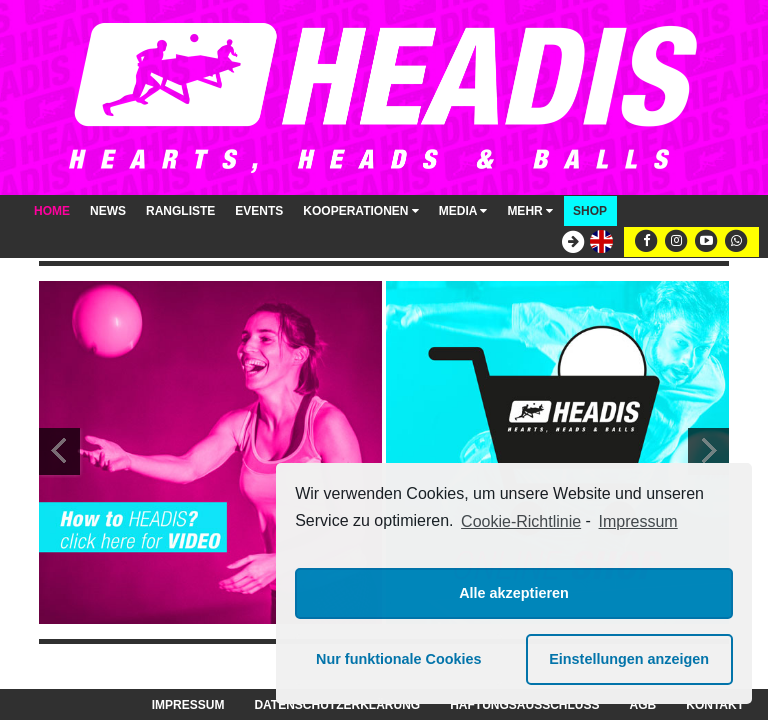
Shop (590, 211)
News (108, 211)
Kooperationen (360, 211)
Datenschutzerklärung (337, 705)
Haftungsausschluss (524, 705)
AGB (643, 705)
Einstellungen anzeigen (629, 659)
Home (52, 211)
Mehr (530, 211)
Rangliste (180, 211)
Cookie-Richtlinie (521, 521)
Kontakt (715, 705)
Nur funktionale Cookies (399, 659)
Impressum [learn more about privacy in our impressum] (638, 521)
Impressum (188, 705)
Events (259, 211)
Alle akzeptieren (514, 593)
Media (463, 211)
